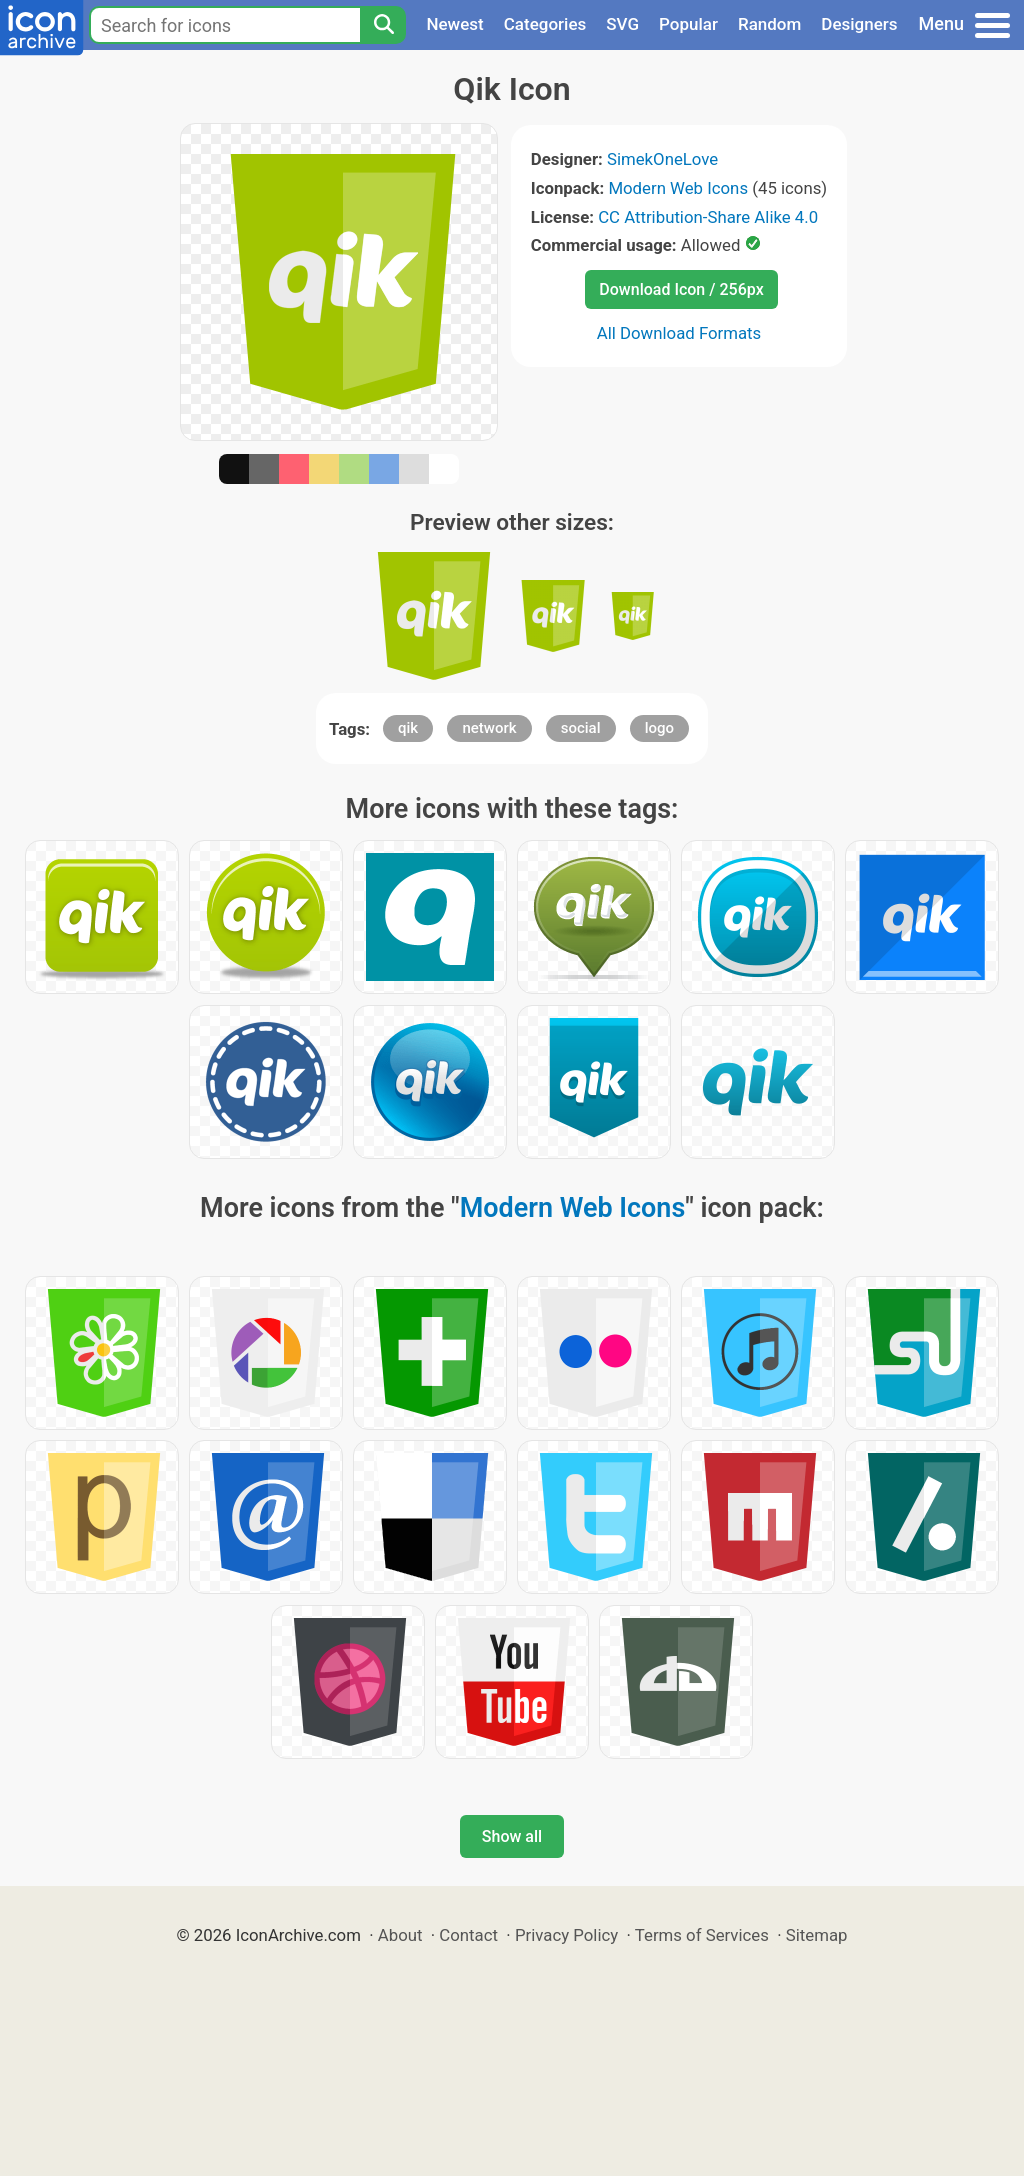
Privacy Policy (566, 1935)
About (400, 1935)
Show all (512, 1836)
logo (659, 728)
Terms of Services (702, 1935)
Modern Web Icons (678, 188)
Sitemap (817, 1935)
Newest (454, 24)
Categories (545, 24)
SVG (622, 24)
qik (408, 728)
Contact (468, 1935)
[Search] (383, 25)
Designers (859, 24)
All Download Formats (679, 333)
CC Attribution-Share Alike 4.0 (708, 217)
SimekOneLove (662, 159)
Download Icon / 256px (681, 289)
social (581, 728)
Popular (688, 24)
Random (769, 24)
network (489, 728)
